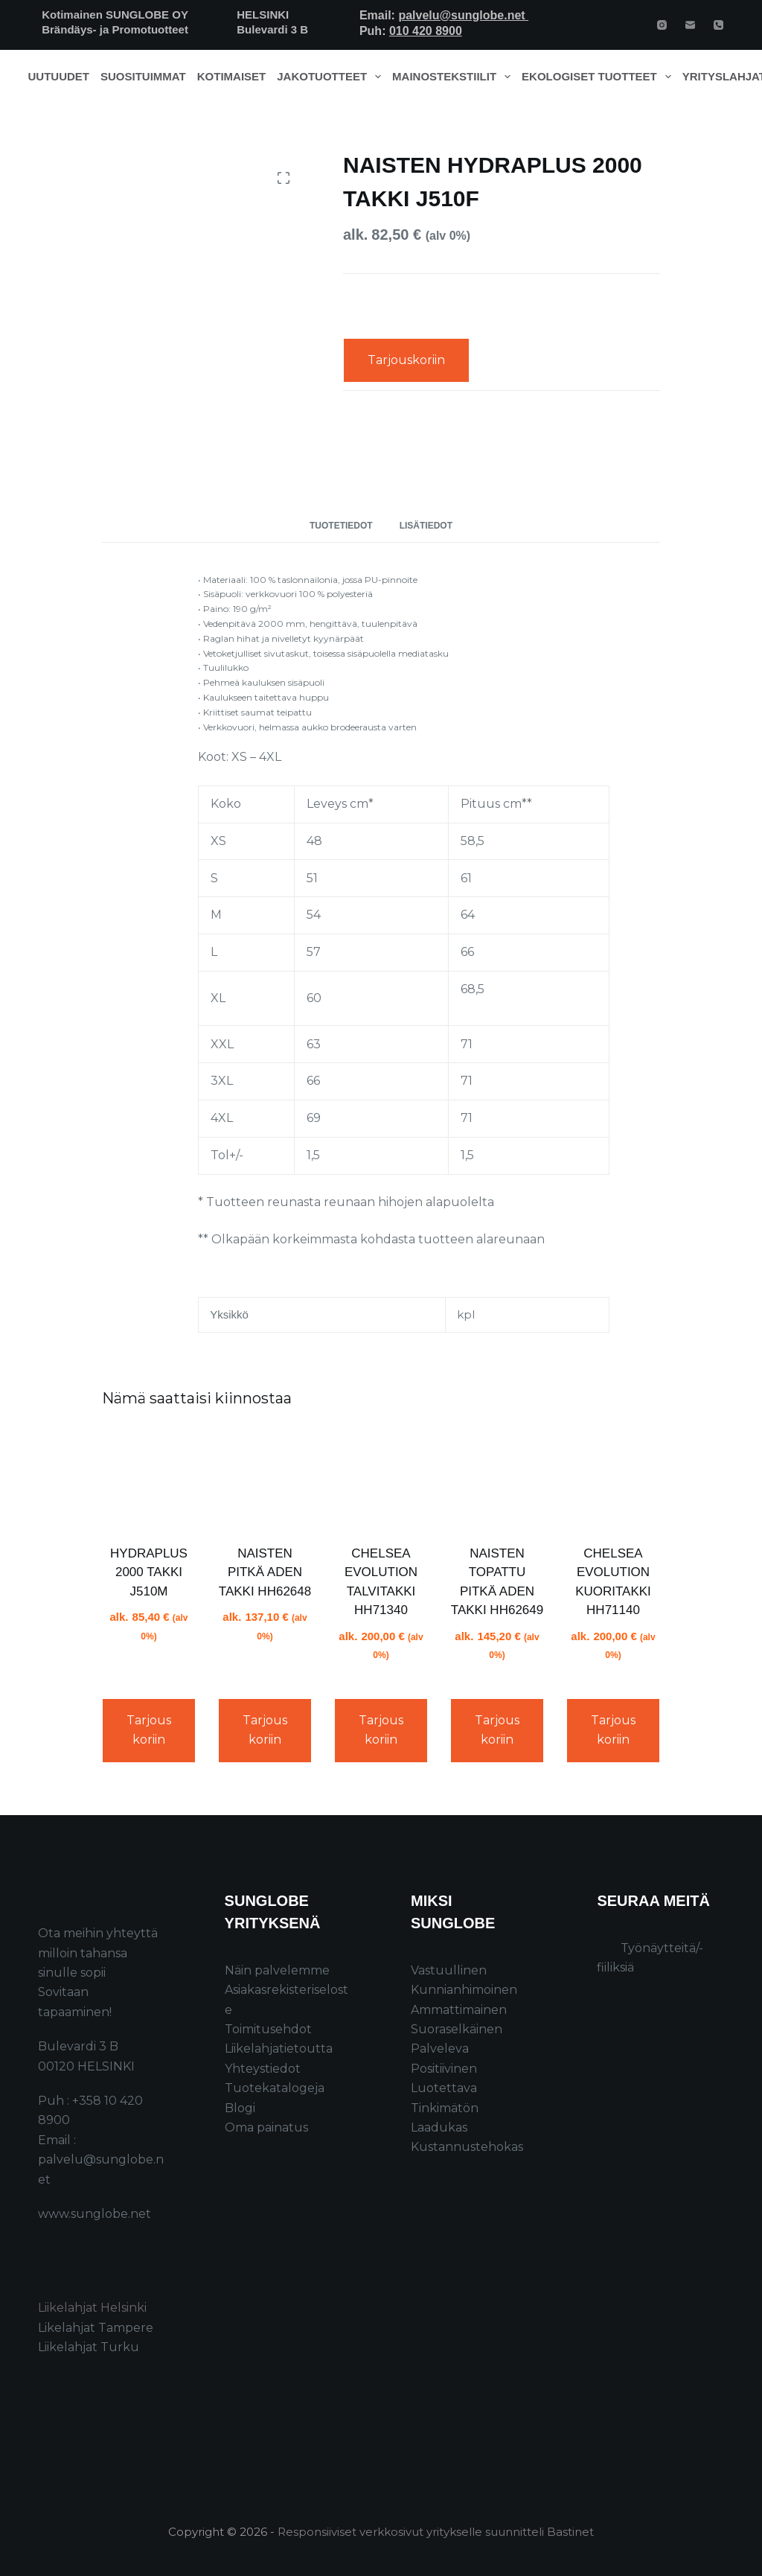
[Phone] (718, 25)
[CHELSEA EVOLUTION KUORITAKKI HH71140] (613, 1478)
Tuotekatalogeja (274, 2088)
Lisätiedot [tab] (426, 525)
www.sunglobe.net (94, 2214)
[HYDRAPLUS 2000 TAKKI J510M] (149, 1478)
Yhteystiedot (263, 2069)
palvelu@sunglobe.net (463, 15)
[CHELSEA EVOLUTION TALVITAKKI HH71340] (381, 1478)
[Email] (690, 25)
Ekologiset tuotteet (599, 76)
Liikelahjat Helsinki (92, 2308)
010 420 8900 (425, 31)
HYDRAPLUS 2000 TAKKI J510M (149, 1572)
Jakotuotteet (331, 76)
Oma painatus (266, 2127)
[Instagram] (662, 25)
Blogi (240, 2108)
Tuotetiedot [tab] (341, 525)
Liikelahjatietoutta (279, 2048)
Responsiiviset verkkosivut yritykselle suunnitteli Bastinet (436, 2532)
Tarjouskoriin (406, 360)
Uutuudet (59, 76)
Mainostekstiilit (454, 76)
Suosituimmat (143, 76)
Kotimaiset (231, 76)
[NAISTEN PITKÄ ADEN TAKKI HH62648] (265, 1478)
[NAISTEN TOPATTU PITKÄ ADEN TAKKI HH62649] (497, 1478)
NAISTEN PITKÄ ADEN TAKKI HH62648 (265, 1572)
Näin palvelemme (277, 1970)
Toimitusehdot (268, 2029)
